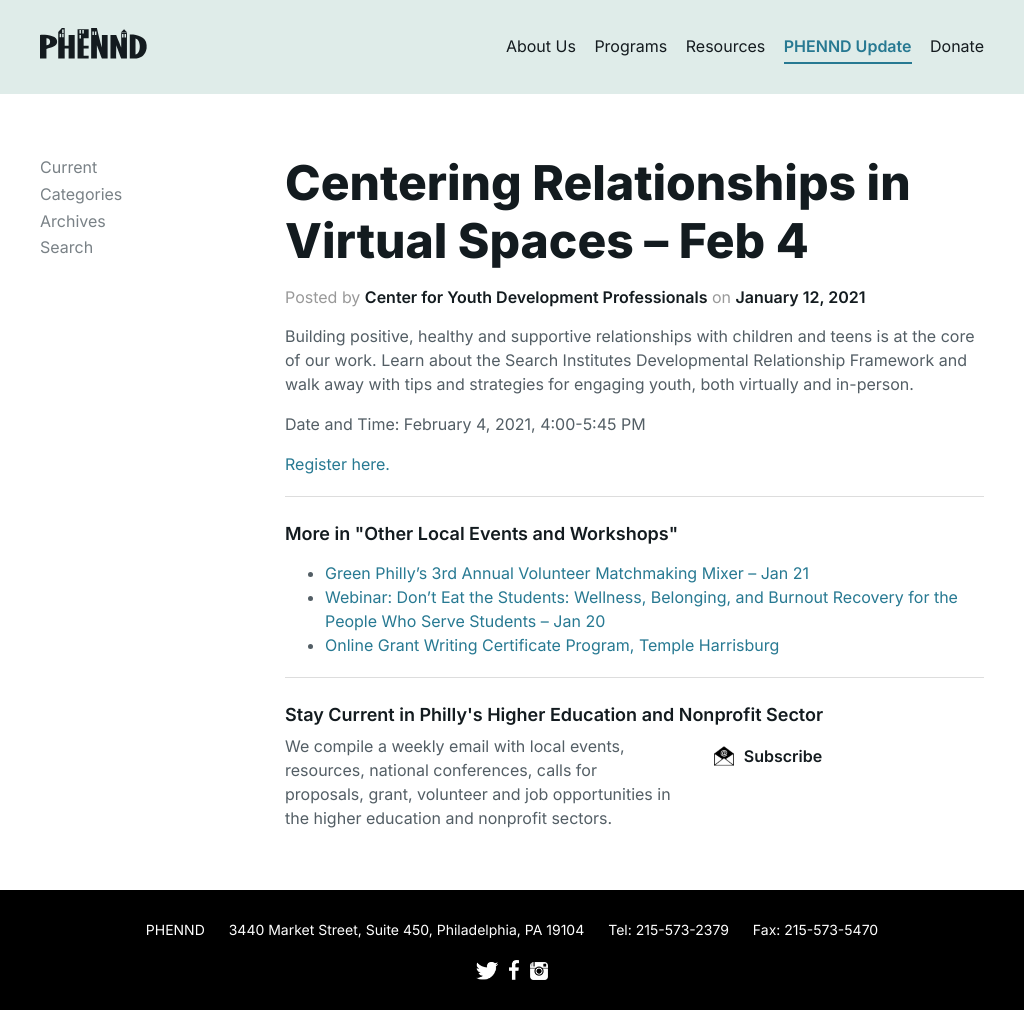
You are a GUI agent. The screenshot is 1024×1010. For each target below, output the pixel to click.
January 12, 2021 (800, 297)
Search (66, 247)
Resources (726, 46)
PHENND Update (848, 46)
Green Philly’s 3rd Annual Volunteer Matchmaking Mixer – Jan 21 (567, 573)
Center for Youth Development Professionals (536, 297)
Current (68, 167)
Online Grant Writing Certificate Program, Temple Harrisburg (552, 645)
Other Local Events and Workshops (516, 534)
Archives (73, 221)
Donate (957, 46)
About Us (541, 46)
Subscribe (768, 756)
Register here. (337, 464)
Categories (81, 194)
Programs (630, 46)
